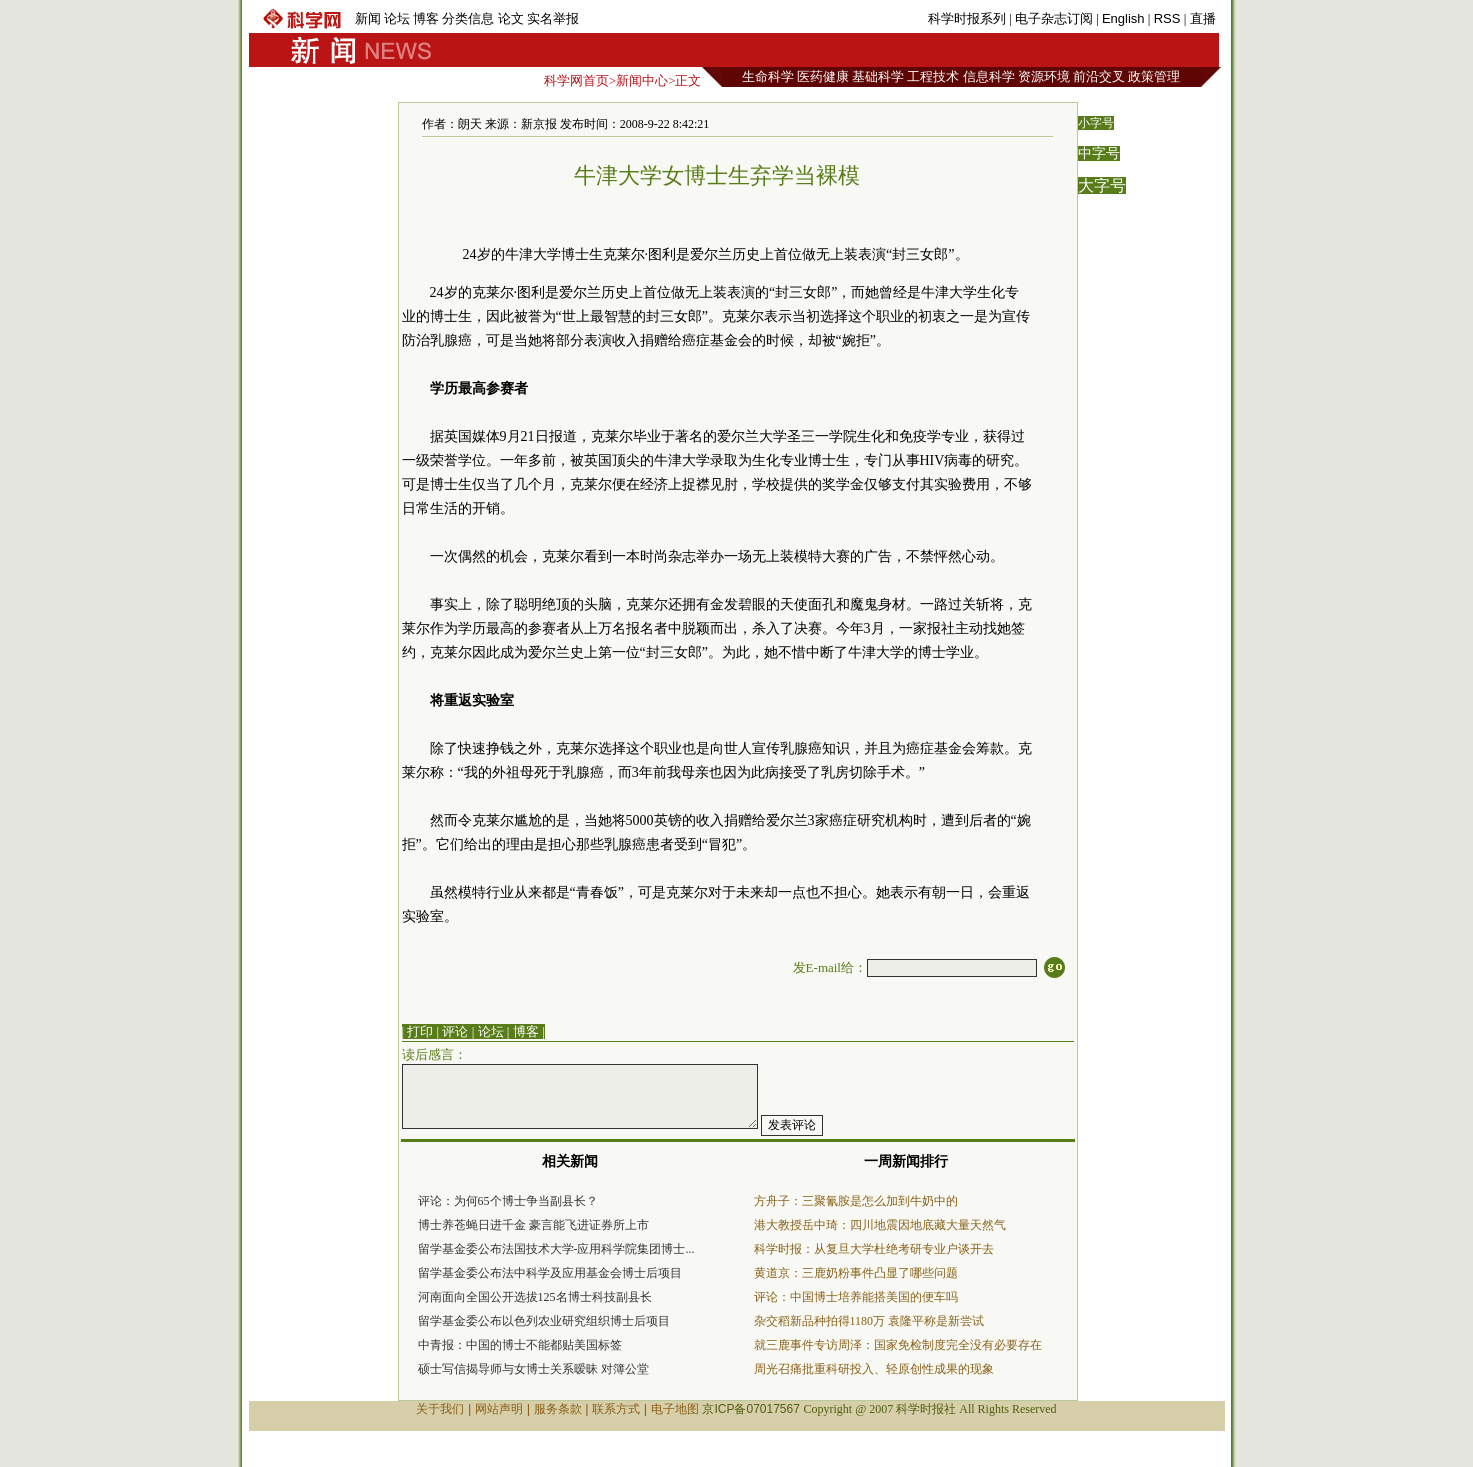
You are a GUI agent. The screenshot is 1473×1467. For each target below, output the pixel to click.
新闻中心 (642, 80)
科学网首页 (576, 80)
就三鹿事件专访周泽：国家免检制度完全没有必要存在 (898, 1345)
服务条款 (558, 1409)
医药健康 (823, 76)
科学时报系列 (967, 18)
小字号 (1096, 123)
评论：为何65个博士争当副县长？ (508, 1201)
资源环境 (1044, 76)
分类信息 (468, 18)
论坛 (397, 18)
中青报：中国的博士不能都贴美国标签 (520, 1345)
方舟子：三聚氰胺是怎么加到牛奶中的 (856, 1201)
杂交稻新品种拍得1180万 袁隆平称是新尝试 (869, 1321)
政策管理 (1154, 76)
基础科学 (878, 76)
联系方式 (616, 1409)
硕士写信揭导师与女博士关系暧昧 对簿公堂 (533, 1369)
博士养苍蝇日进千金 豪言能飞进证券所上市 (533, 1225)
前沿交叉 (1099, 76)
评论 (455, 1031)
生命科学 (768, 76)
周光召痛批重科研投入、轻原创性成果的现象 (874, 1369)
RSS (1167, 18)
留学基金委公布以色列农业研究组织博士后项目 (544, 1321)
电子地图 (675, 1409)
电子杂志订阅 (1054, 18)
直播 (1203, 18)
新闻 (368, 18)
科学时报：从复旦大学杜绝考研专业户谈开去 (874, 1249)
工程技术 (933, 76)
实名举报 (553, 18)
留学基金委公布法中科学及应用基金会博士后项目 (550, 1273)
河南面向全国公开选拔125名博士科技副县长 (535, 1297)
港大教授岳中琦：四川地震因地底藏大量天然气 (880, 1225)
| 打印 (418, 1031)
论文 (511, 18)
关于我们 (440, 1409)
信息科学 (989, 76)
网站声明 (499, 1409)
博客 (426, 18)
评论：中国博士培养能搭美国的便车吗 (856, 1297)
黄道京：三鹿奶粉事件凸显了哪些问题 (856, 1273)
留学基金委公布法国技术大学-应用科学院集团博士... (556, 1249)
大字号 (1102, 185)
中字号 (1099, 153)
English (1123, 18)
